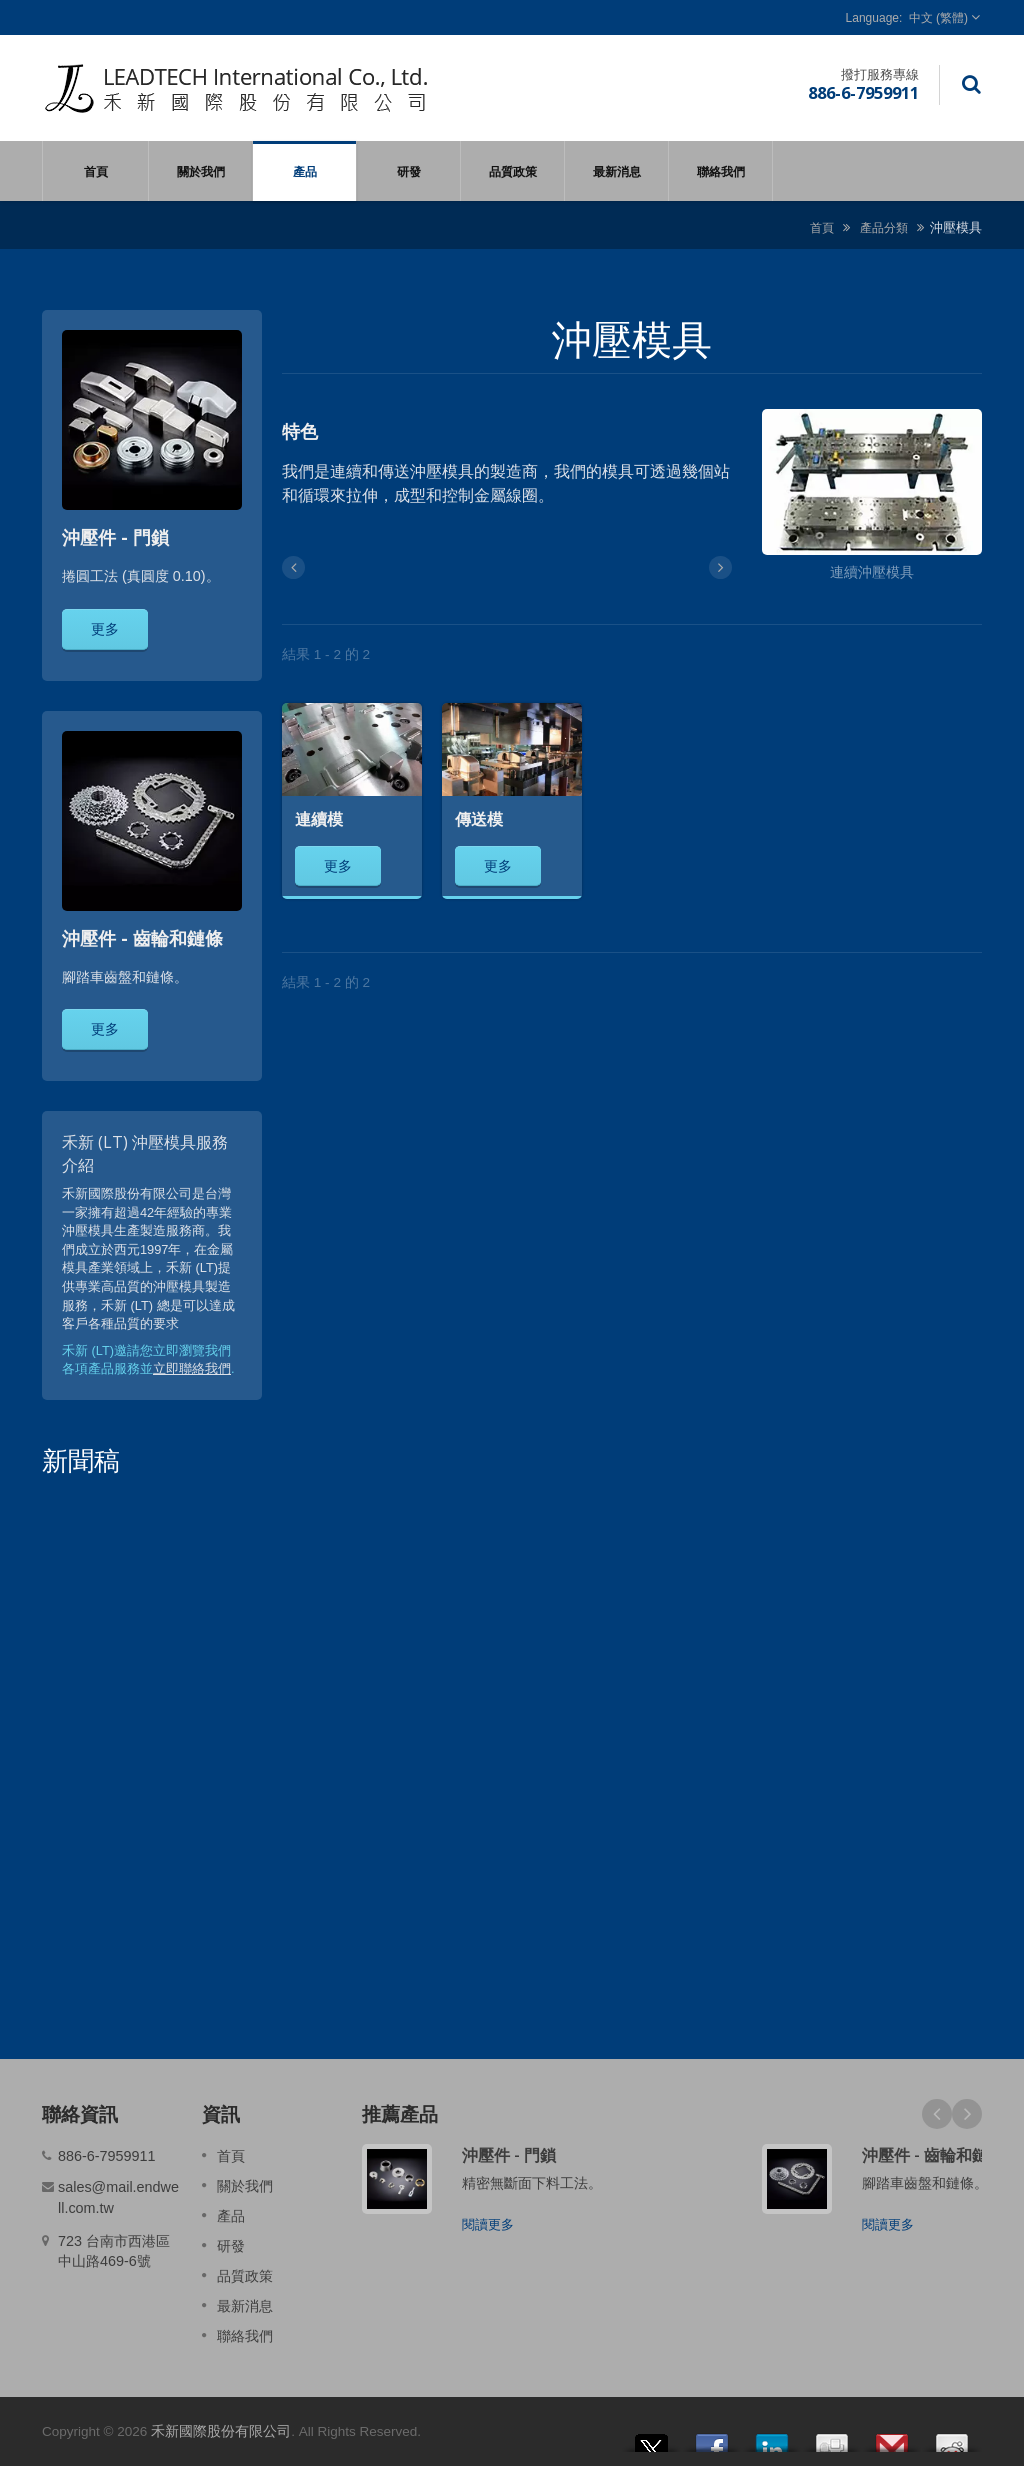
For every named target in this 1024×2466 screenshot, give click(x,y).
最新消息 (616, 171)
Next (967, 2114)
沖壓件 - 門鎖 (509, 2155)
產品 (304, 171)
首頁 (95, 171)
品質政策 (512, 171)
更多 (105, 628)
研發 (408, 171)
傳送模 (479, 819)
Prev (937, 2114)
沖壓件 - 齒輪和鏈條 (933, 2155)
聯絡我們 (720, 171)
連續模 (319, 819)
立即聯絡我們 (192, 1368)
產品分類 (884, 227)
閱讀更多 (488, 2224)
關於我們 (200, 171)
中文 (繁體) (938, 18)
